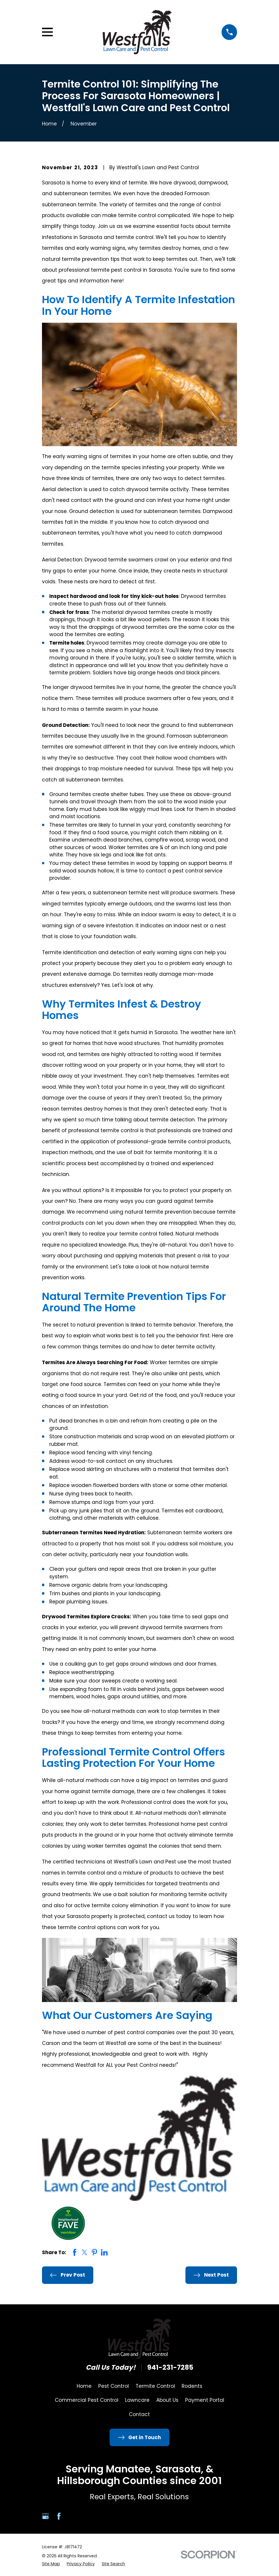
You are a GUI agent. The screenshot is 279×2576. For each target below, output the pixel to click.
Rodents (192, 2386)
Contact (139, 2414)
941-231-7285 (170, 2368)
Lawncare (137, 2400)
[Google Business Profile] (45, 2516)
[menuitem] (51, 2564)
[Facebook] (58, 2516)
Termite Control (155, 2386)
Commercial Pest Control (86, 2400)
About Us (167, 2400)
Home (84, 2386)
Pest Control (113, 2386)
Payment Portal (204, 2400)
